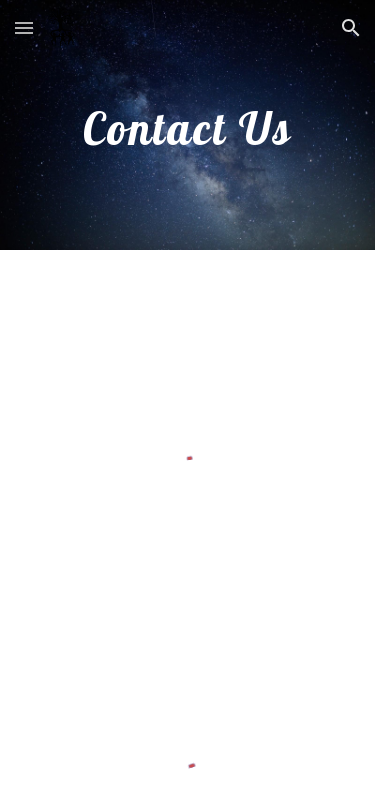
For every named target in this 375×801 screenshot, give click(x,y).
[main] (188, 124)
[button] (24, 27)
